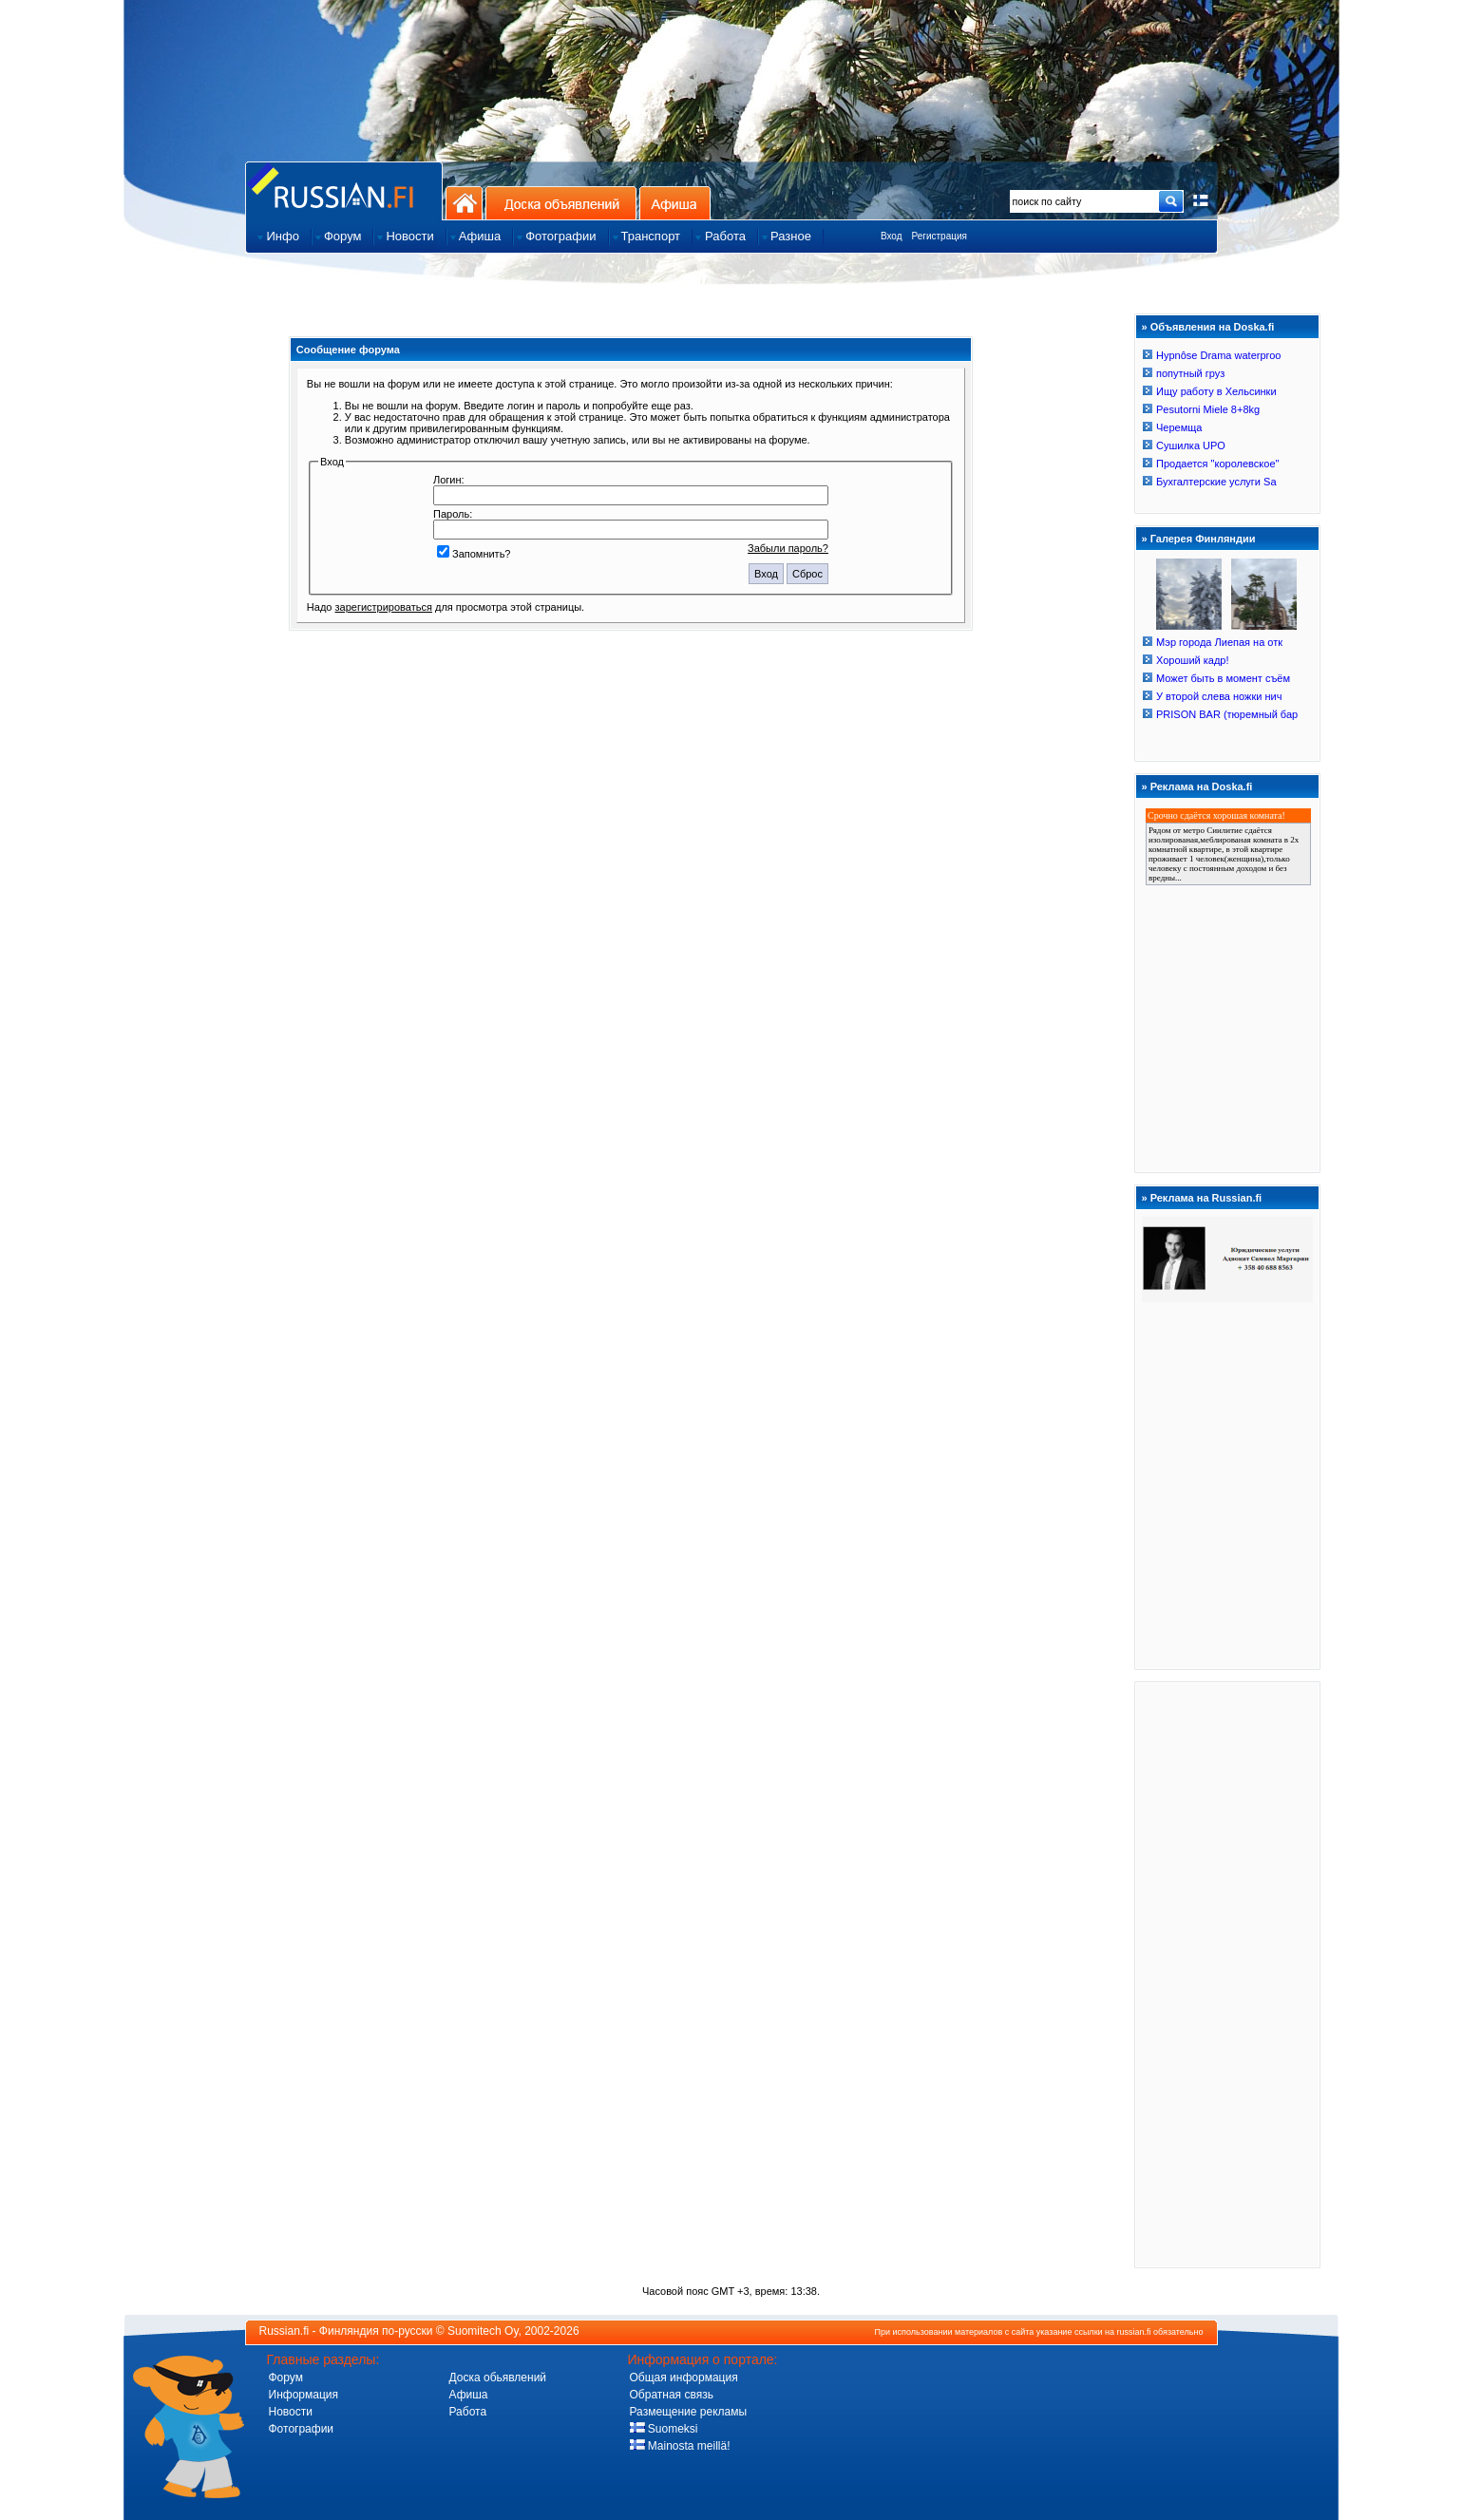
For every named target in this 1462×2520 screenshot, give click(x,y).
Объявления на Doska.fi (1212, 326)
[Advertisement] (1227, 1974)
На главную (464, 202)
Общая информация (684, 2377)
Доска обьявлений (498, 2377)
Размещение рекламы (689, 2411)
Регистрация (939, 236)
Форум (286, 2377)
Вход (891, 236)
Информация (303, 2394)
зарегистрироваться (383, 607)
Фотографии (301, 2428)
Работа (468, 2411)
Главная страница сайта (344, 190)
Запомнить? (474, 553)
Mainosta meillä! (680, 2446)
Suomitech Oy (482, 2331)
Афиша (675, 202)
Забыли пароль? (788, 548)
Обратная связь (671, 2394)
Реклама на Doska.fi (1201, 786)
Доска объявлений (560, 202)
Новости (291, 2411)
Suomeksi (664, 2428)
